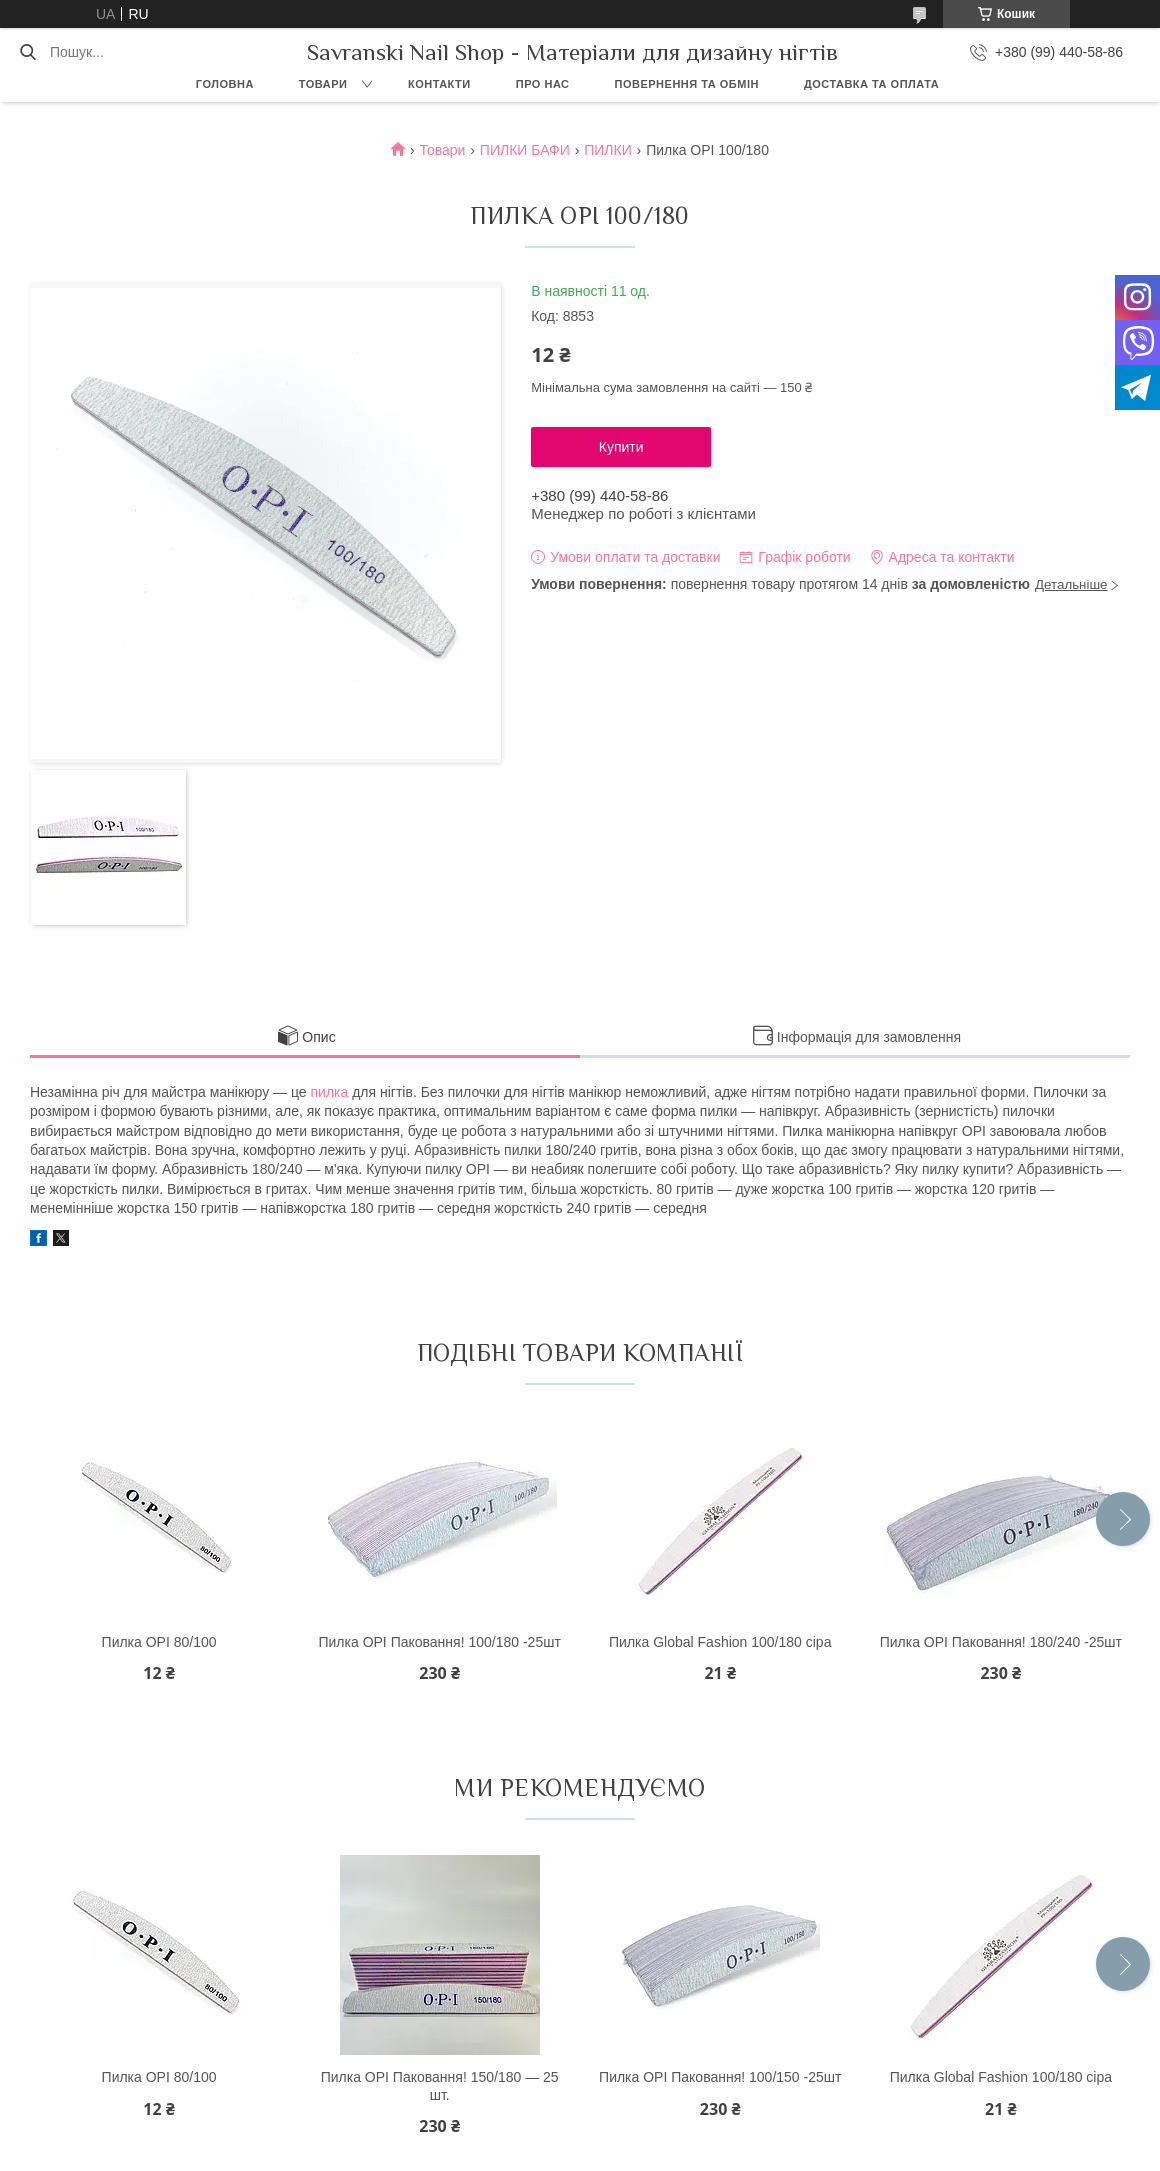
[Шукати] (27, 52)
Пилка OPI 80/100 (159, 1642)
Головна (225, 84)
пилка (330, 1092)
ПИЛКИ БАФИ (525, 150)
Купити (621, 447)
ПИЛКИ (608, 150)
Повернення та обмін (687, 84)
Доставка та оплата (871, 84)
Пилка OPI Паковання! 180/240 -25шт (1001, 1642)
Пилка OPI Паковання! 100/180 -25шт (439, 1642)
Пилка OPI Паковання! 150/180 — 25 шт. (440, 2086)
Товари (323, 84)
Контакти (439, 84)
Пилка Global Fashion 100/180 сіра (720, 1642)
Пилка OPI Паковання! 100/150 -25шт (720, 2077)
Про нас (543, 84)
